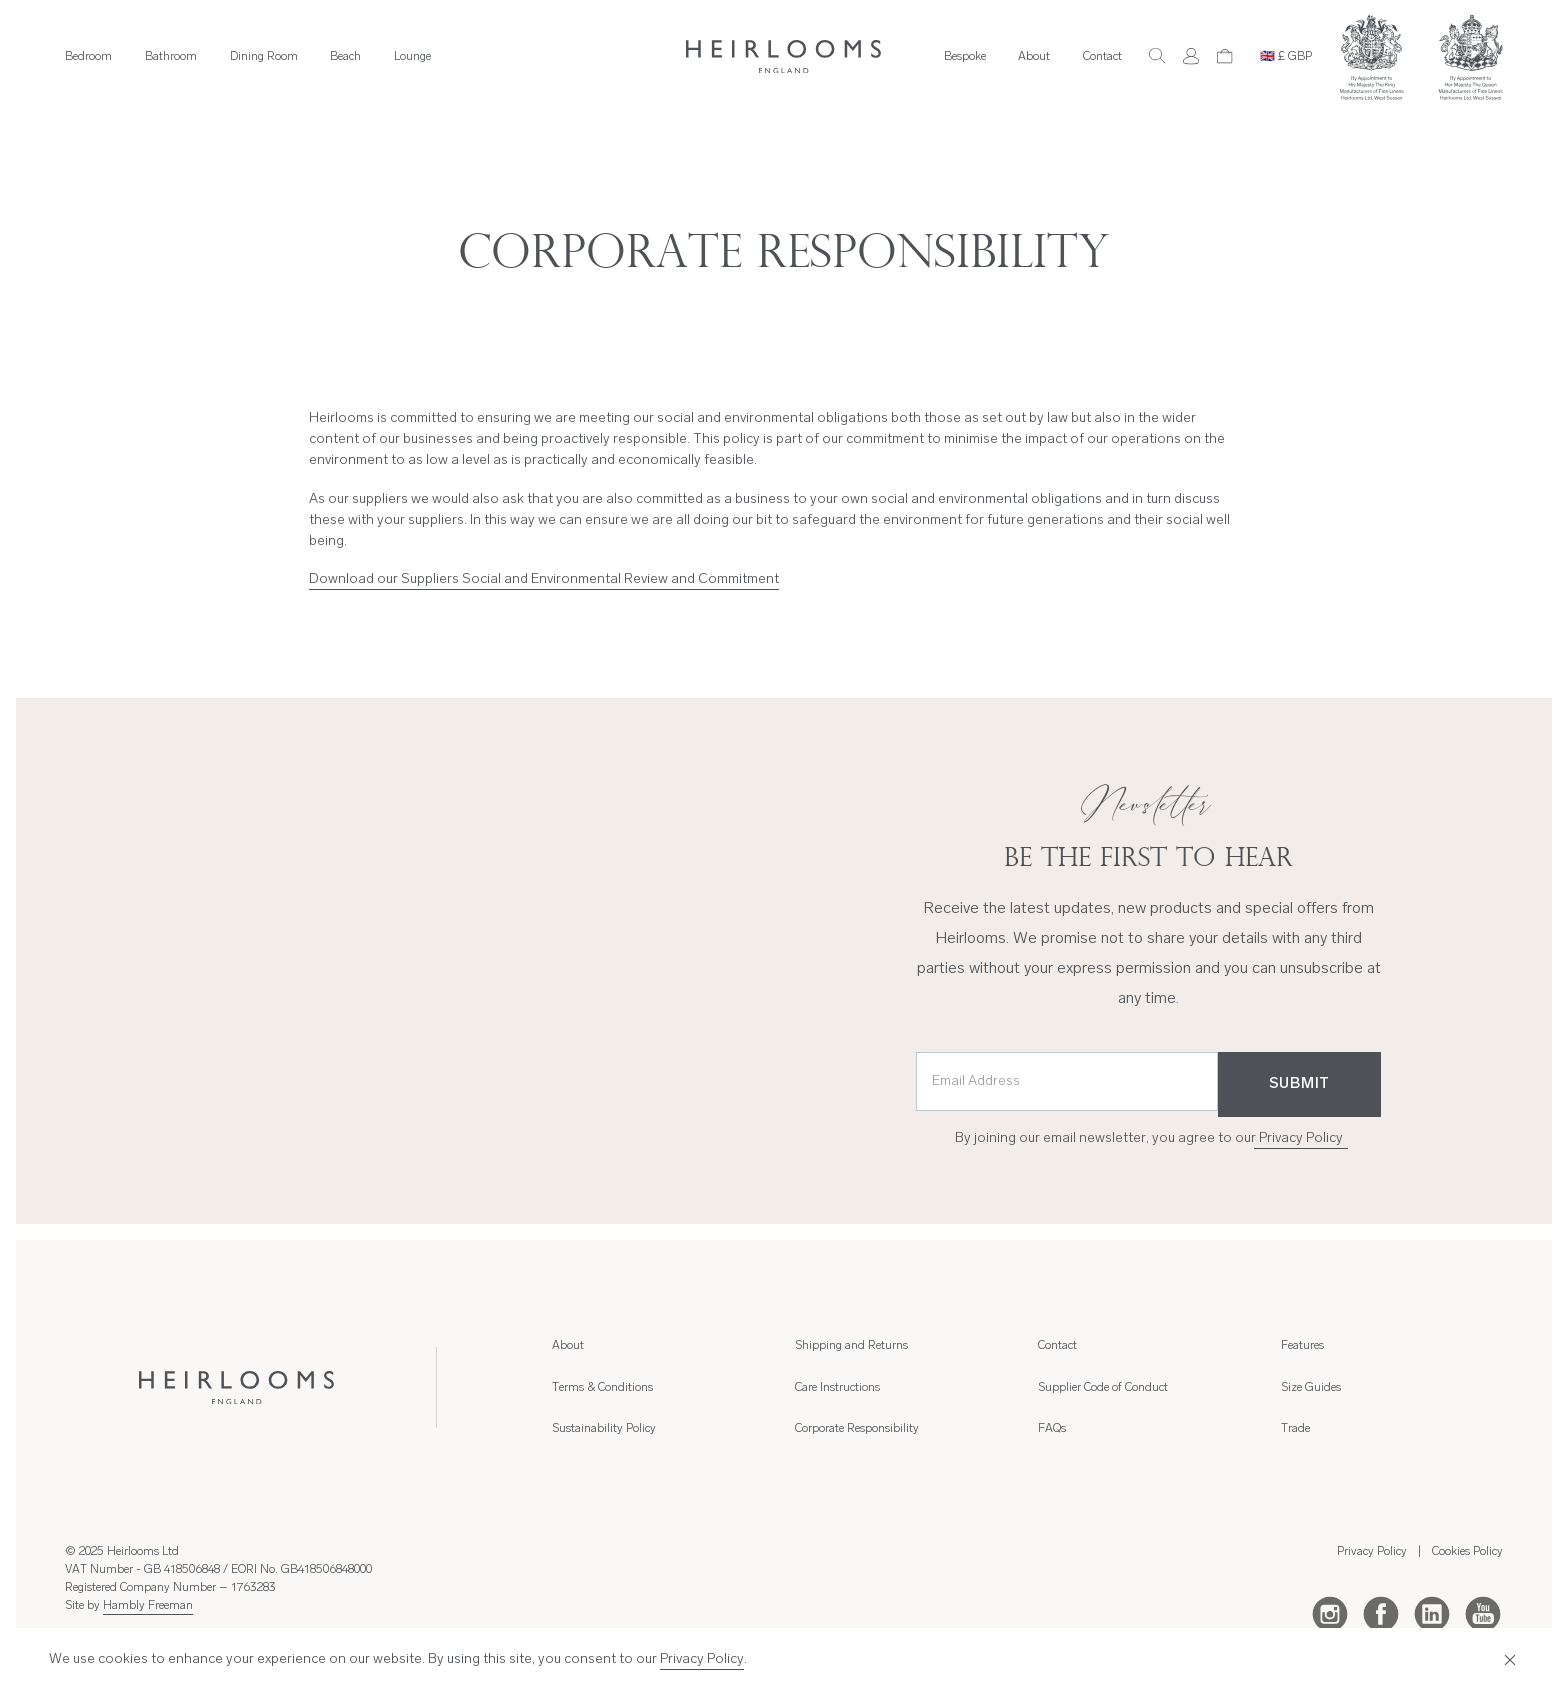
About (1034, 57)
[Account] (1191, 56)
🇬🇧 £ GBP (1286, 57)
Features (1302, 1346)
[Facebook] (1381, 1613)
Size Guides (1311, 1388)
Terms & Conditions (602, 1388)
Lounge (412, 57)
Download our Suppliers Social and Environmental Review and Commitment (544, 579)
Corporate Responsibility (857, 1429)
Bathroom (171, 57)
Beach (345, 57)
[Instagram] (1330, 1613)
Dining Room (264, 57)
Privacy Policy (1301, 1138)
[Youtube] (1483, 1613)
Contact (1102, 57)
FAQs (1052, 1429)
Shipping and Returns (851, 1346)
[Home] (784, 57)
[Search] (1157, 56)
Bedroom (88, 57)
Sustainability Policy (604, 1429)
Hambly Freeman (148, 1606)
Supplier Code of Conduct (1103, 1388)
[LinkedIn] (1432, 1613)
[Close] (1508, 1660)
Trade (1295, 1429)
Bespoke (965, 57)
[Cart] (1225, 56)
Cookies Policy (1467, 1552)
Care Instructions (837, 1388)
